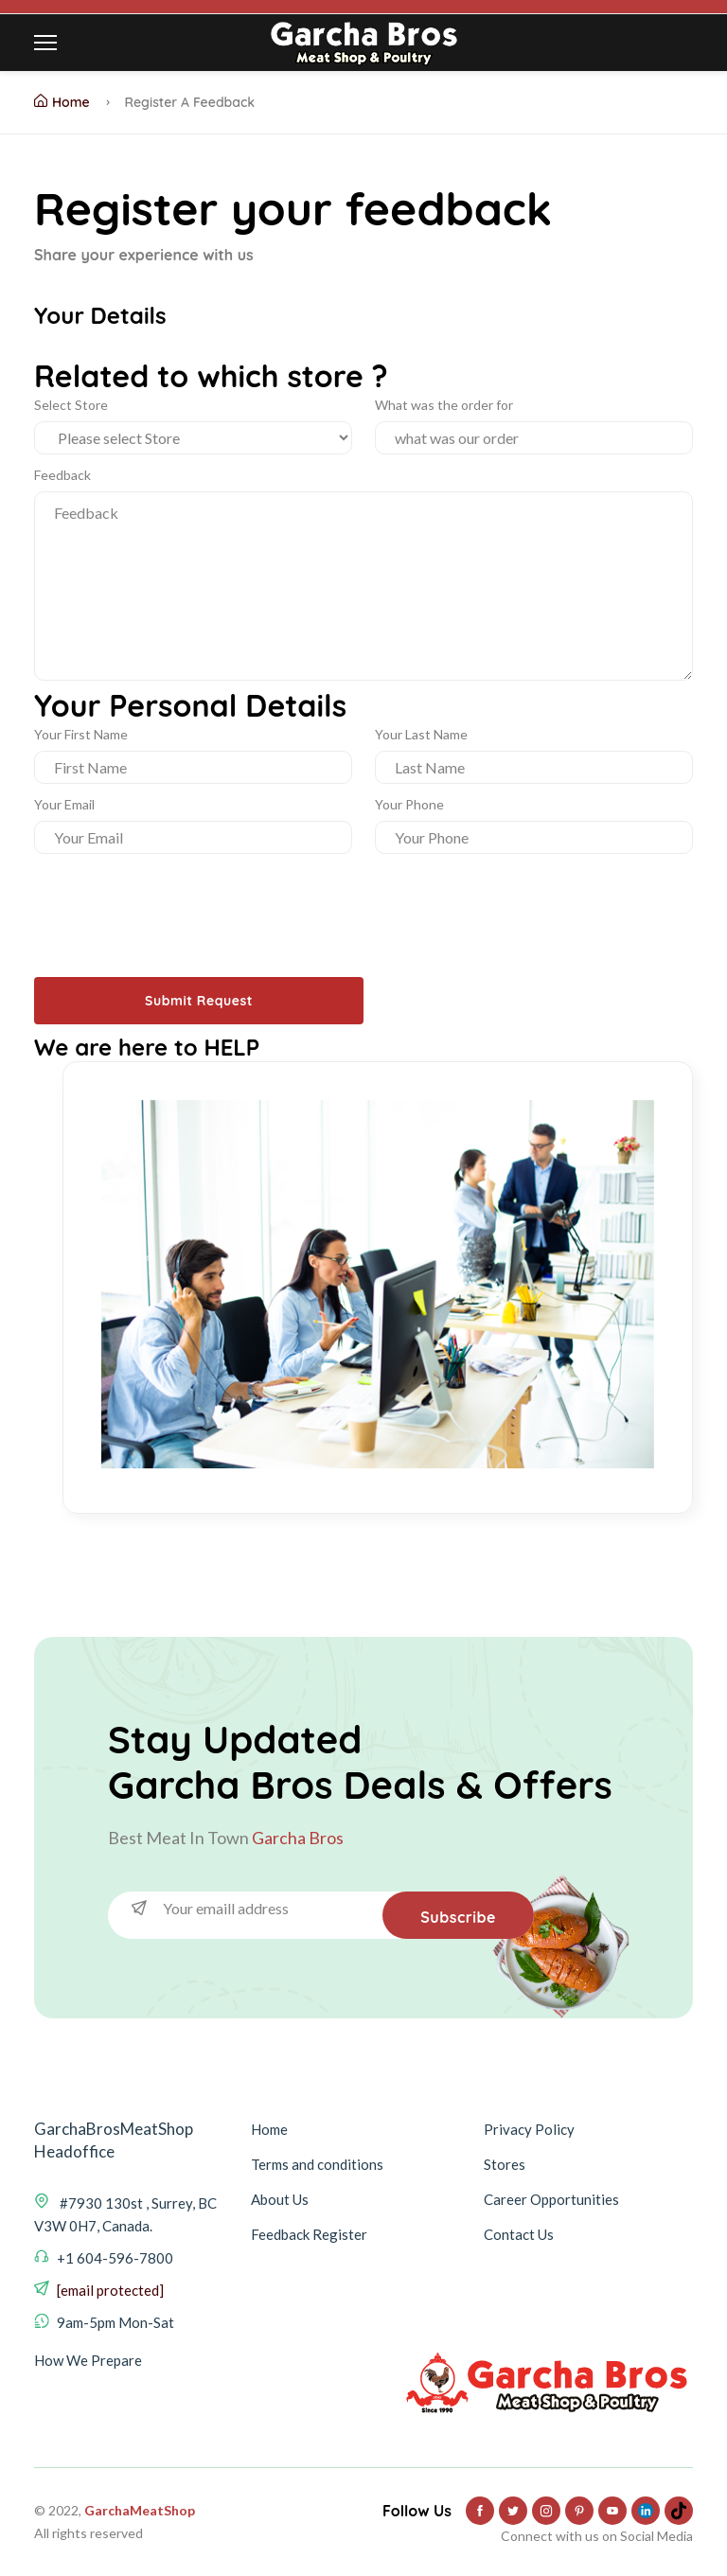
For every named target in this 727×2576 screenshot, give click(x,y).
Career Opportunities (551, 2199)
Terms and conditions (317, 2164)
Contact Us (519, 2234)
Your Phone (409, 804)
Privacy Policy (529, 2129)
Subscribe (458, 1917)
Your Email (64, 804)
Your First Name (81, 734)
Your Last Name (421, 734)
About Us (280, 2199)
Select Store (71, 405)
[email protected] (110, 2290)
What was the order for (444, 405)
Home (62, 102)
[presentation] (178, 900)
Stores (504, 2164)
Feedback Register (309, 2234)
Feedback (62, 475)
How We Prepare (88, 2360)
